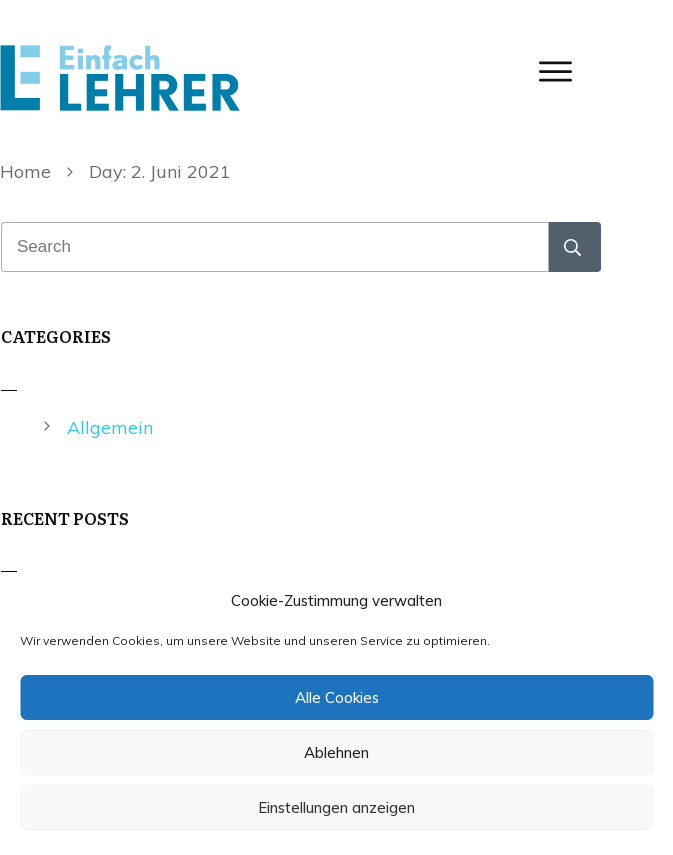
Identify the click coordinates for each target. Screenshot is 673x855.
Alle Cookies (337, 697)
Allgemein (110, 427)
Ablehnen (336, 752)
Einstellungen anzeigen (336, 807)
